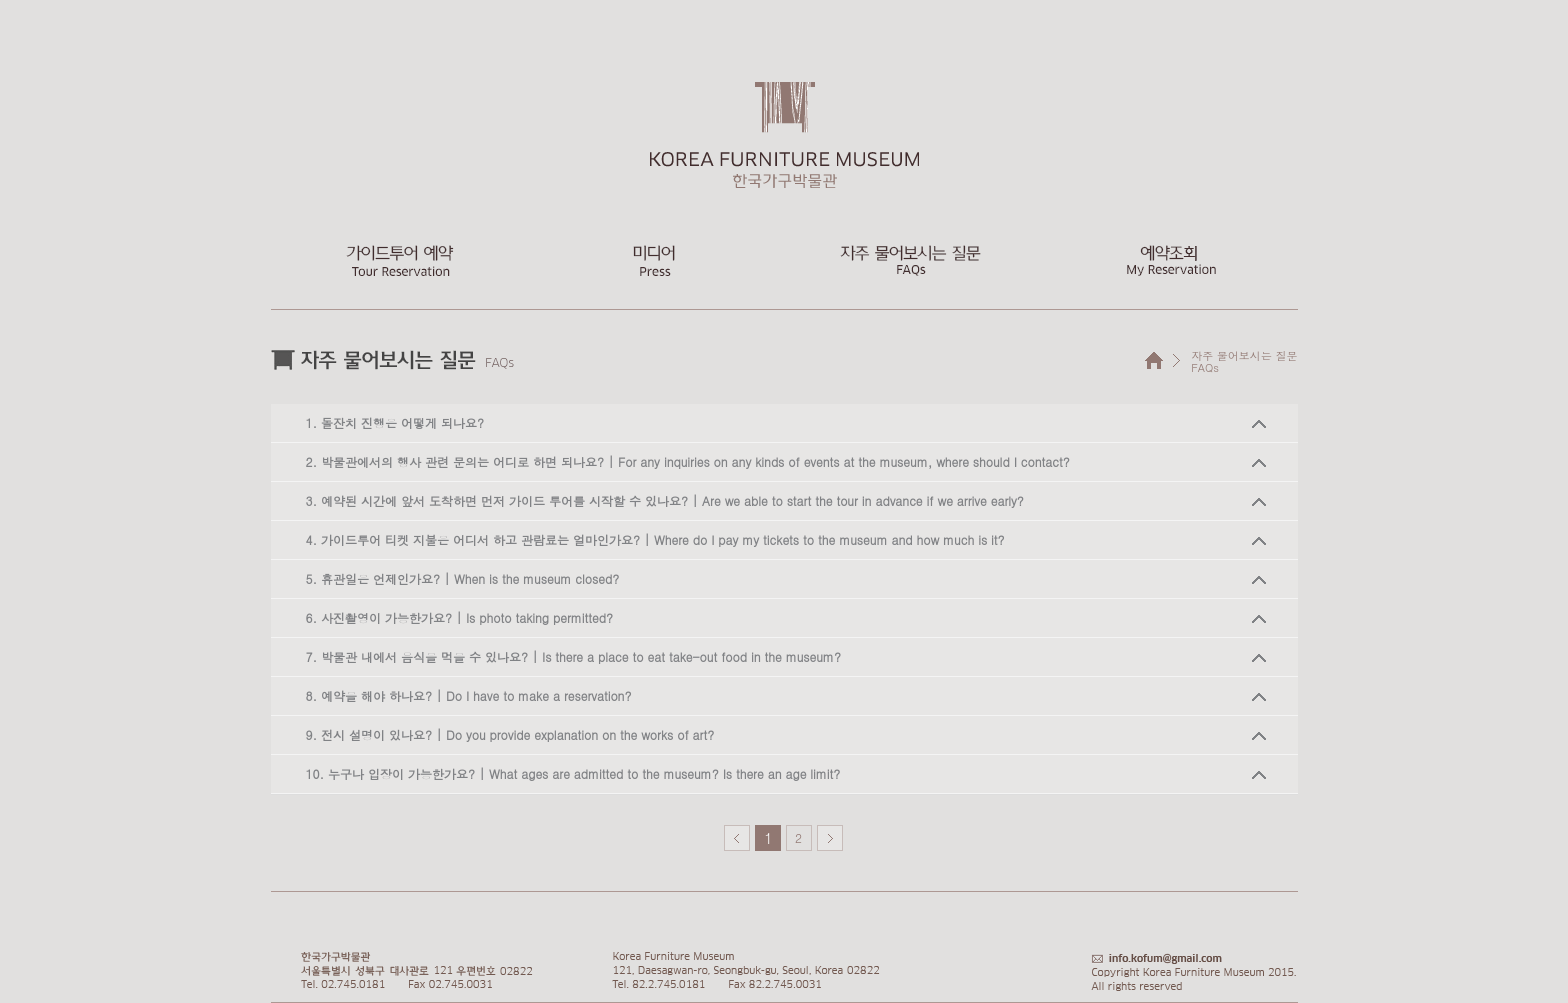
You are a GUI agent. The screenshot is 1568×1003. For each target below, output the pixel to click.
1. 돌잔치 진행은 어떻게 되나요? (395, 422)
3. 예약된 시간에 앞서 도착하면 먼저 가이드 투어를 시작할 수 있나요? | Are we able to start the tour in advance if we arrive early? (665, 500)
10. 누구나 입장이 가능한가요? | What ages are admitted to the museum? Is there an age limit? (573, 773)
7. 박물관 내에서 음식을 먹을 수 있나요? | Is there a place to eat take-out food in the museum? (573, 656)
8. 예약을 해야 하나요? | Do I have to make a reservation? (469, 695)
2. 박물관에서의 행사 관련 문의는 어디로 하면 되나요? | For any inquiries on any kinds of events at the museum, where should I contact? (688, 461)
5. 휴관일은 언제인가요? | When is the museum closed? (463, 578)
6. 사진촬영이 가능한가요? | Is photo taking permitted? (459, 617)
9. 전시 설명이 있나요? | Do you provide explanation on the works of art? (510, 734)
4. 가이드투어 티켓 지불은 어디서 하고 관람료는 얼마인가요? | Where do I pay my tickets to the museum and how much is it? (655, 539)
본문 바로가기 (0, 0)
